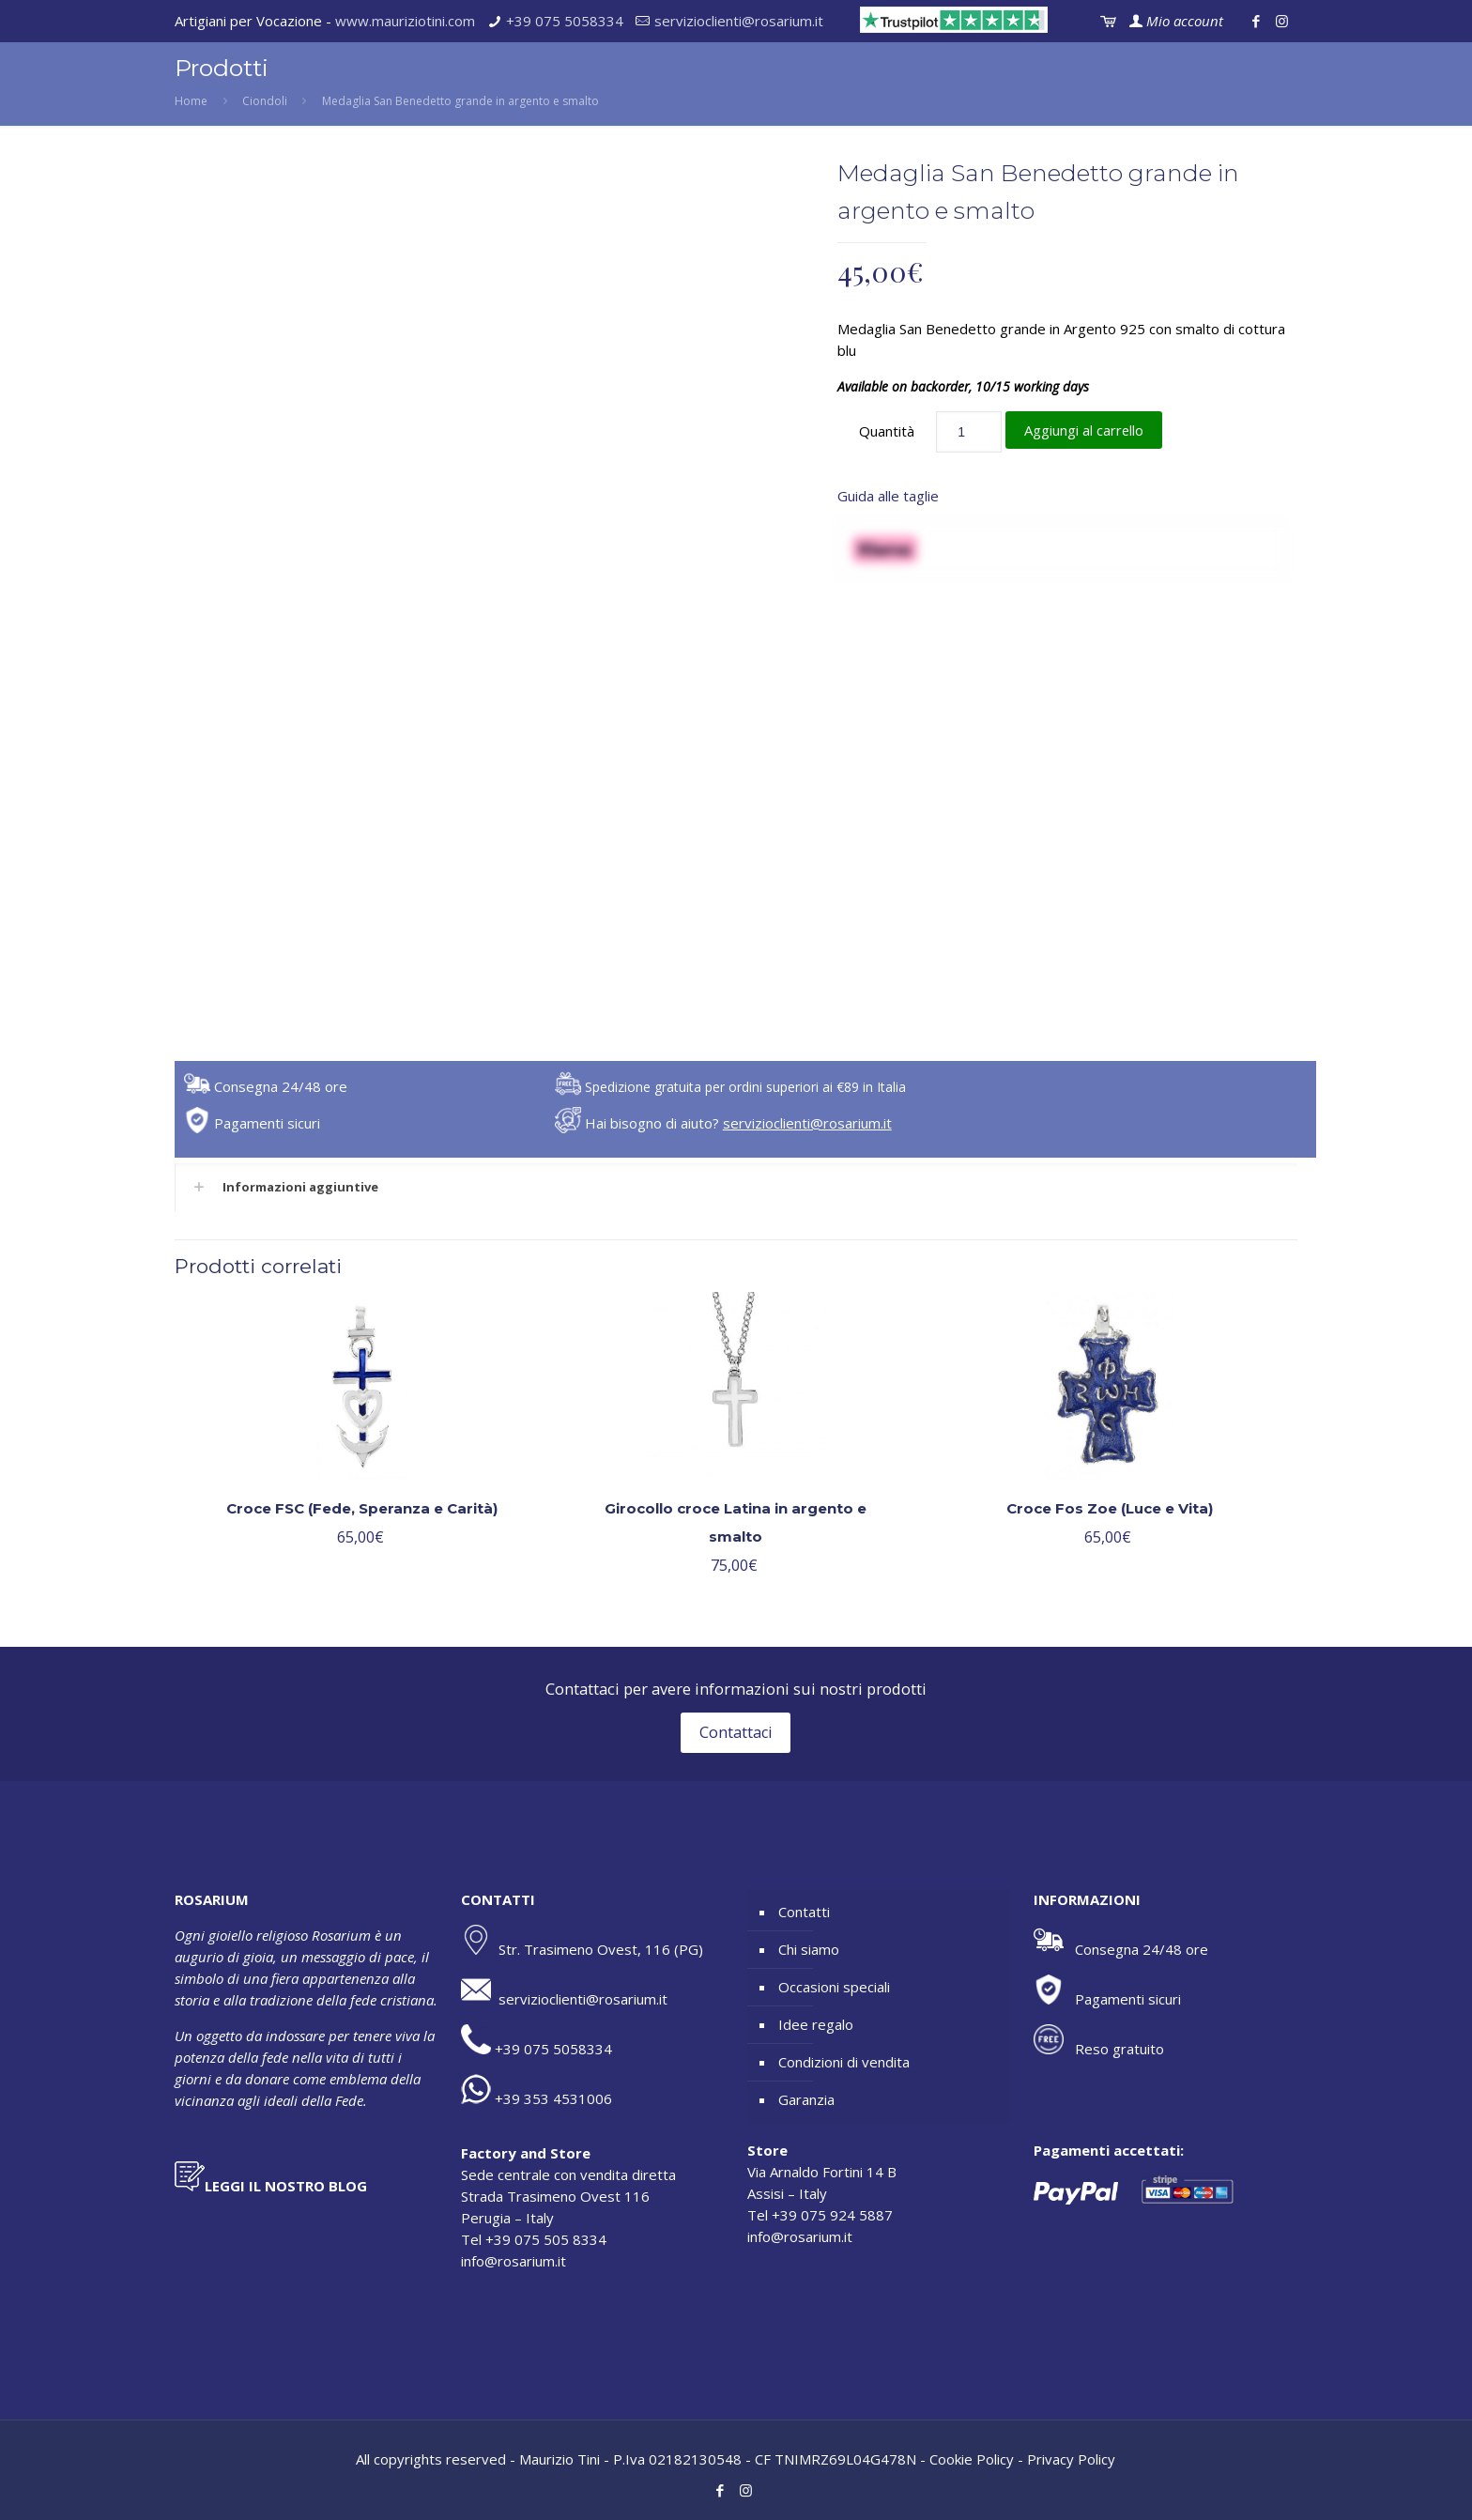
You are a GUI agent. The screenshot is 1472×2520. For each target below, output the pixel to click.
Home (191, 101)
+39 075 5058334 (564, 20)
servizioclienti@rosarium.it (738, 20)
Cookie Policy (971, 2459)
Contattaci (735, 1733)
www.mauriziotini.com (405, 20)
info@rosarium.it (513, 2260)
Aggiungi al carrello (1084, 430)
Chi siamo (808, 1949)
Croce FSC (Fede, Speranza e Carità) (362, 1508)
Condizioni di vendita (844, 2061)
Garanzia (806, 2099)
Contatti (804, 1911)
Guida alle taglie (888, 495)
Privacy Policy (1071, 2459)
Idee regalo (815, 2024)
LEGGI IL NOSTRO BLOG (286, 2185)
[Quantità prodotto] (969, 432)
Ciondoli (264, 101)
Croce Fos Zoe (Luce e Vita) (1109, 1508)
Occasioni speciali (834, 1986)
